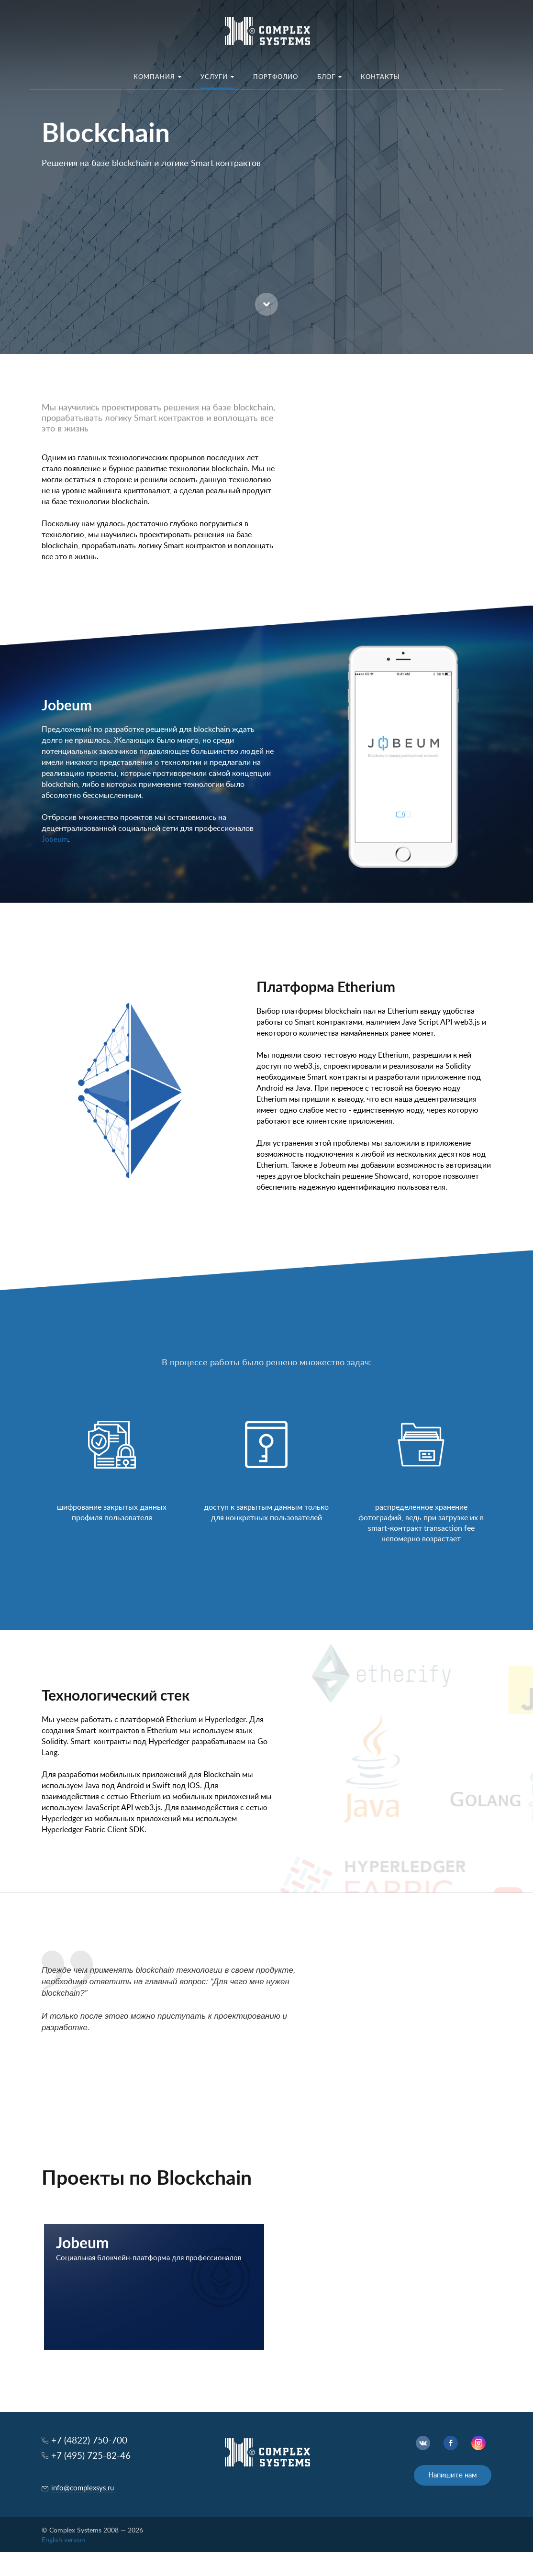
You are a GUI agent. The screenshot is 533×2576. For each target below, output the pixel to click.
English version (63, 2540)
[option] (266, 177)
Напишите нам (452, 2475)
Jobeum (55, 839)
